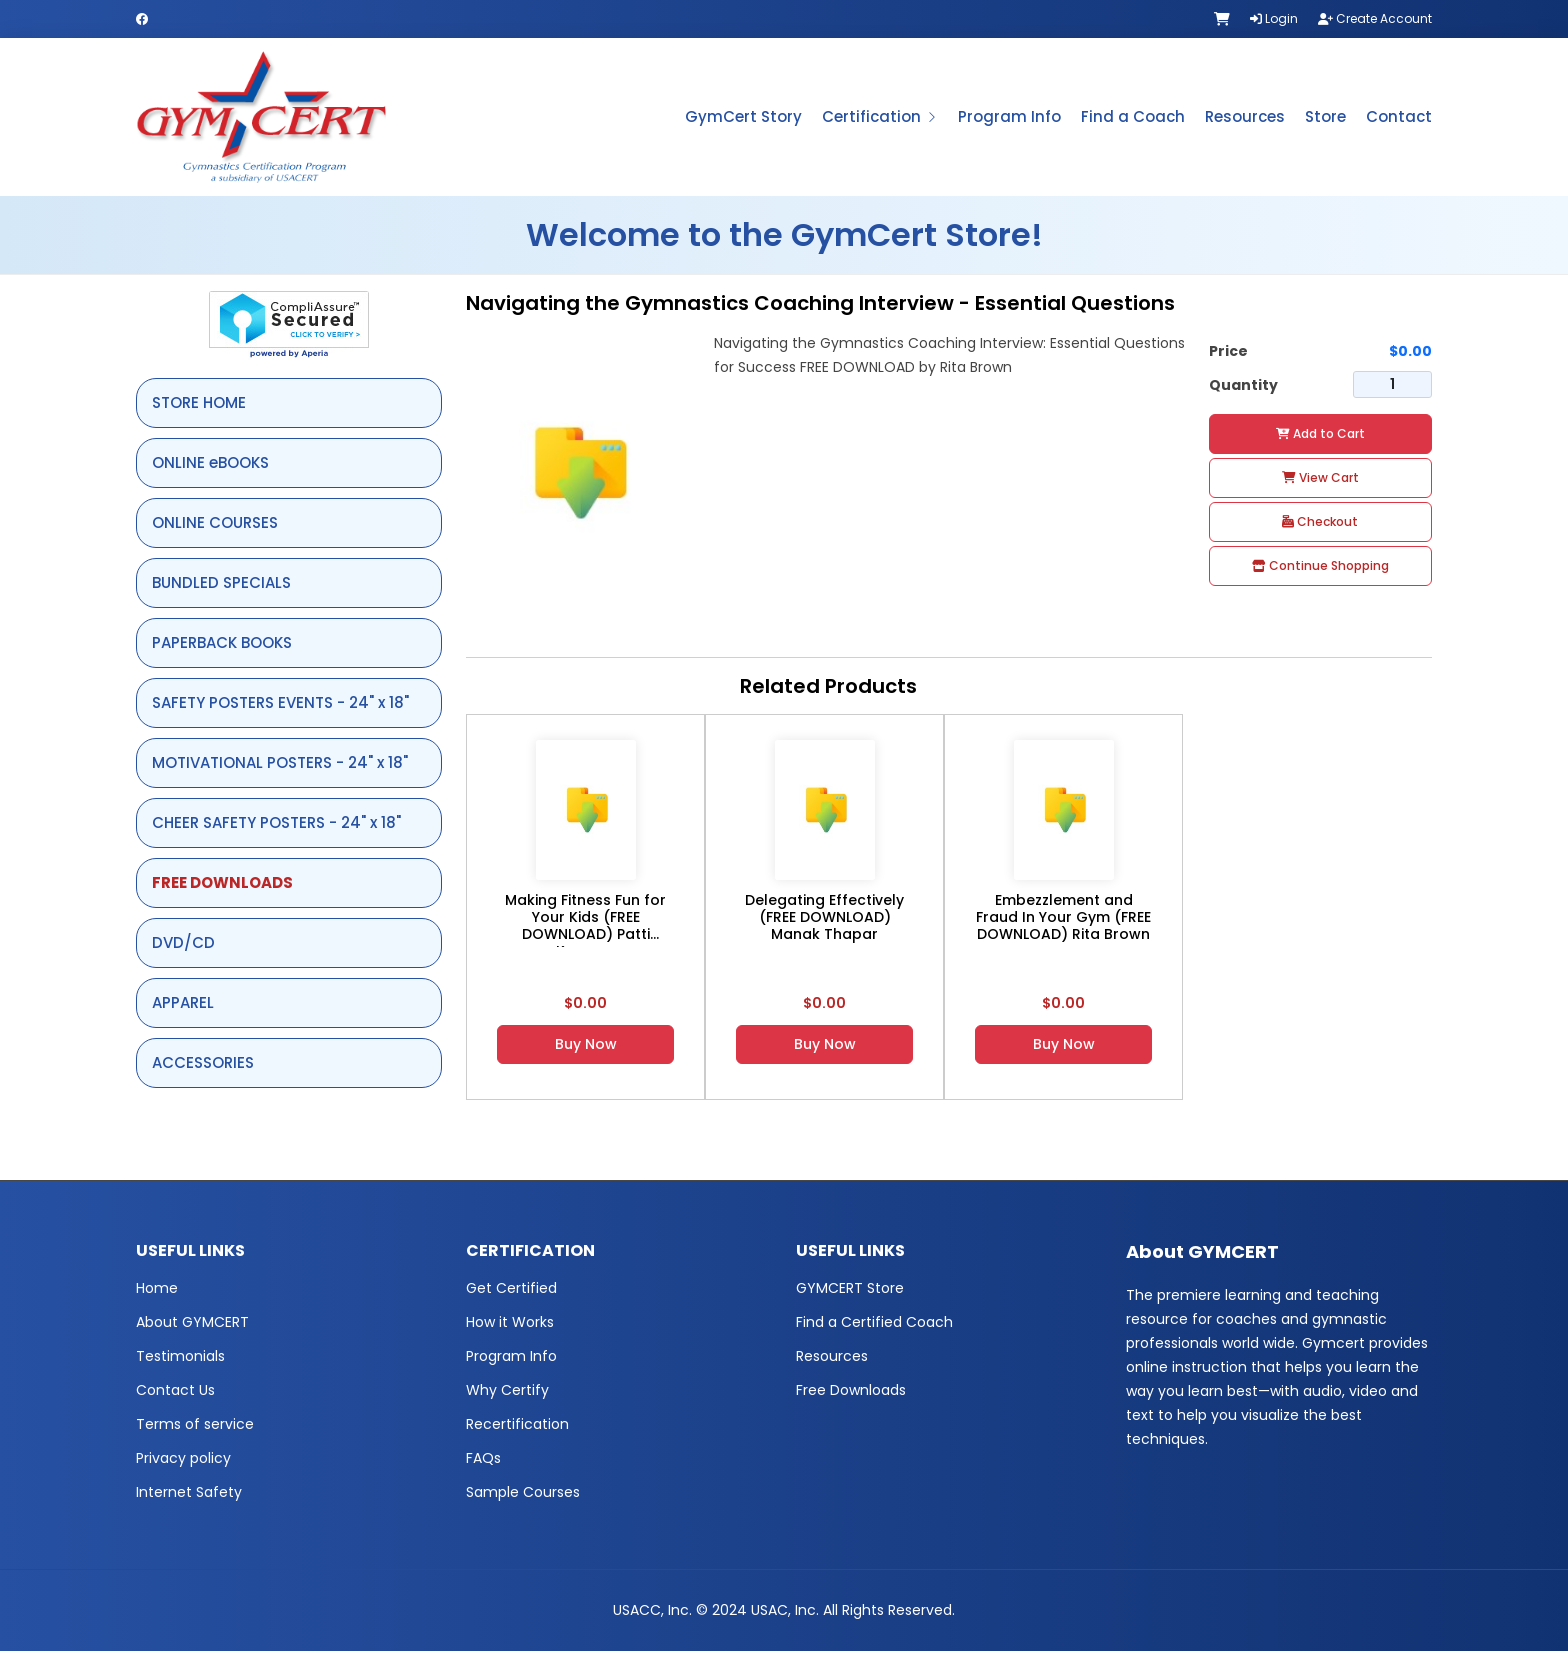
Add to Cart (1320, 435)
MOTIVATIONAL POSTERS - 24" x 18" (280, 764)
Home (157, 1290)
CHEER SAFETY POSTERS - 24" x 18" (276, 824)
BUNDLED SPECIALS (221, 584)
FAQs (483, 1460)
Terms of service (195, 1426)
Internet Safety (189, 1494)
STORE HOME (199, 404)
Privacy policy (183, 1460)
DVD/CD (183, 944)
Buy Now (586, 1046)
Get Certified (511, 1290)
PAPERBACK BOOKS (222, 644)
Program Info (1009, 117)
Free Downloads (851, 1392)
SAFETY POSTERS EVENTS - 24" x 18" (280, 704)
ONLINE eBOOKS (210, 464)
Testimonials (180, 1358)
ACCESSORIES (203, 1064)
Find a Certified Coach (874, 1324)
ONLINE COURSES (215, 524)
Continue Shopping (1320, 567)
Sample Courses (523, 1494)
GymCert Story (743, 117)
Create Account (1375, 18)
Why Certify (507, 1392)
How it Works (510, 1324)
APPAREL (183, 1004)
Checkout (1320, 523)
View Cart (1320, 479)
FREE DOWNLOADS (222, 884)
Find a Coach (1133, 117)
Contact (1399, 117)
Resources (1245, 117)
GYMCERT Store (850, 1290)
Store (1325, 117)
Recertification (517, 1426)
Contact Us (175, 1392)
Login (1274, 18)
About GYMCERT (192, 1324)
